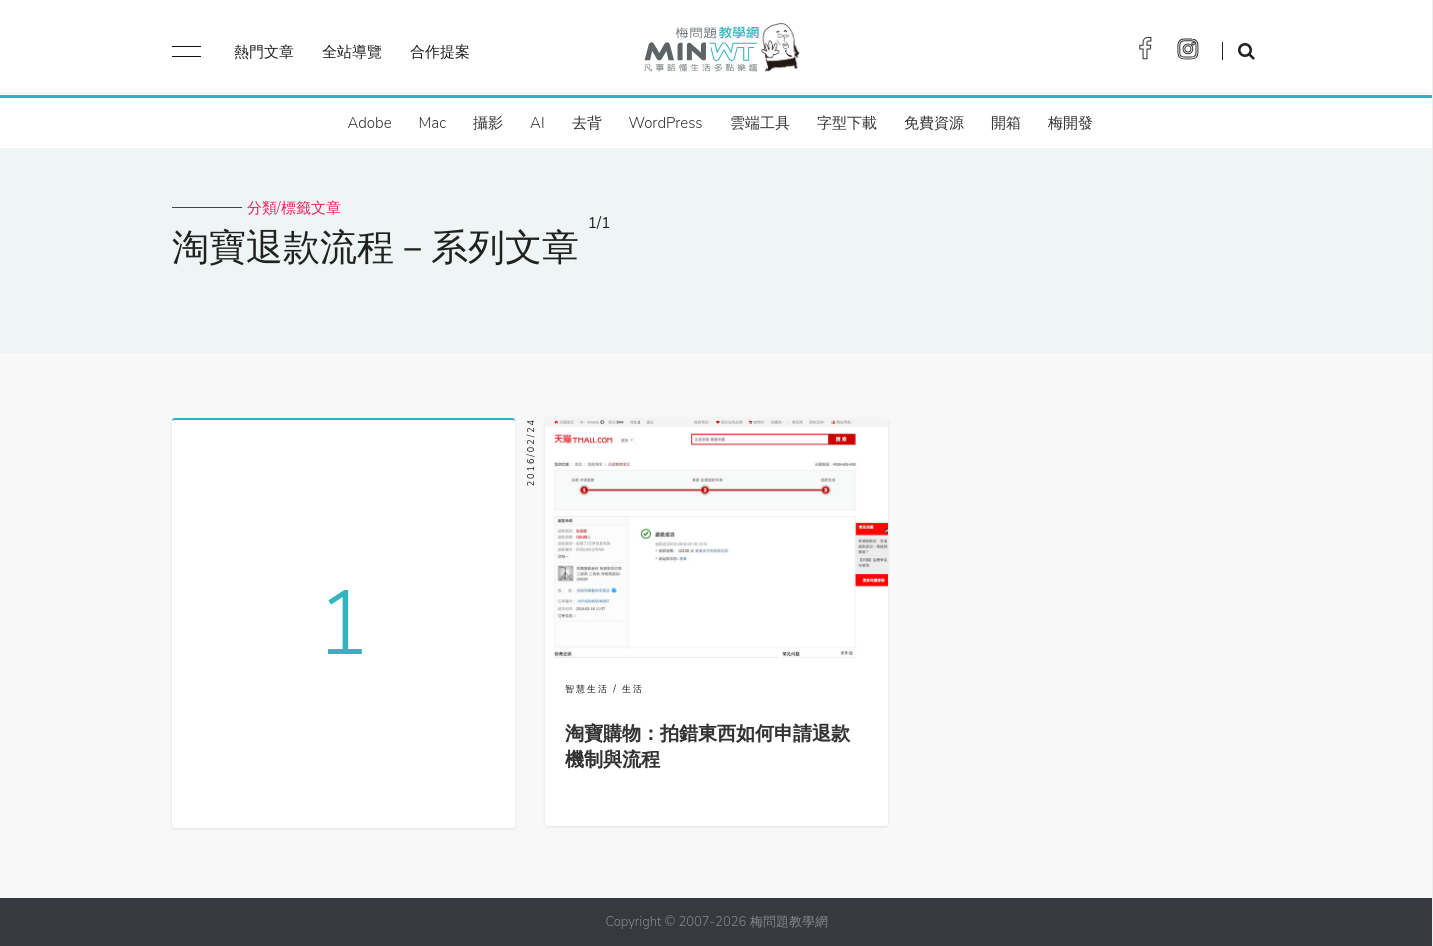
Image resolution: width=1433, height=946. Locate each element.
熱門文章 (264, 52)
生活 (633, 689)
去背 (587, 123)
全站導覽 (352, 52)
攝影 (488, 123)
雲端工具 (760, 123)
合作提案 (440, 52)
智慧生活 (587, 689)
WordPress (666, 123)
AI (537, 123)
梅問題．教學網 (720, 52)
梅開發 (1070, 123)
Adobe (369, 123)
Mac (432, 123)
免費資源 (934, 123)
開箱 (1006, 123)
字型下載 (847, 123)
